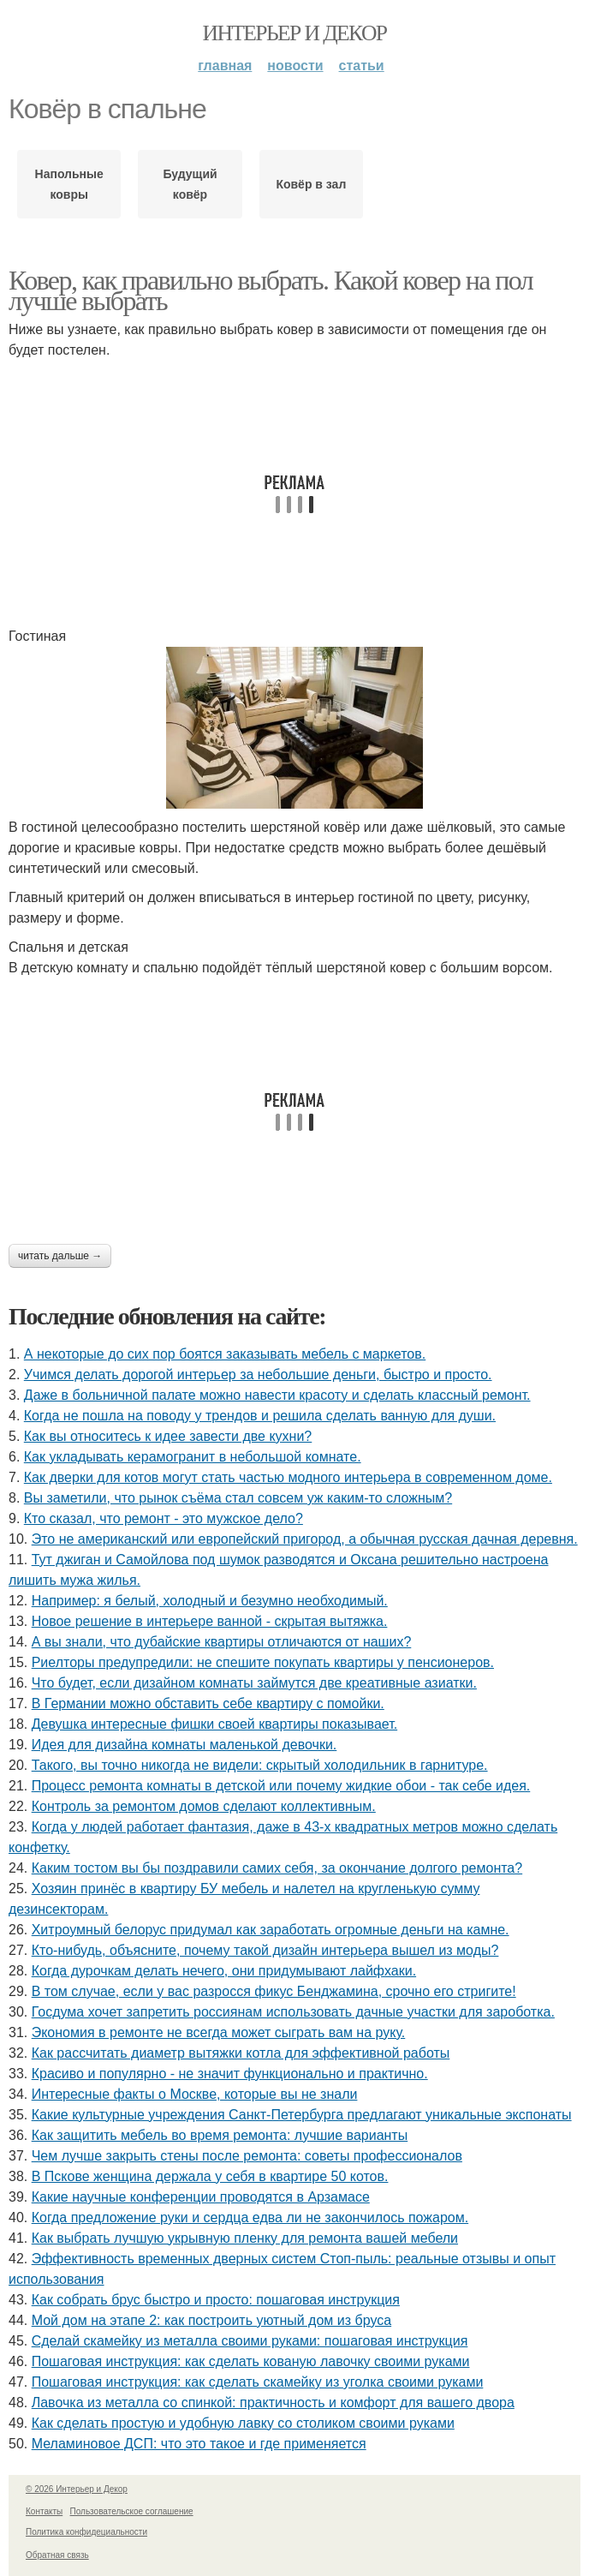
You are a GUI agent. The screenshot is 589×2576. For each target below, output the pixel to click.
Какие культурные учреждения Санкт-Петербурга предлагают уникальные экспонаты (302, 2114)
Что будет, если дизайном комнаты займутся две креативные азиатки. (254, 1683)
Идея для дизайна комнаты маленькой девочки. (184, 1744)
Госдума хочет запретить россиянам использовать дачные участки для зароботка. (293, 2012)
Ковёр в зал (311, 184)
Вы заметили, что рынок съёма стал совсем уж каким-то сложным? (238, 1498)
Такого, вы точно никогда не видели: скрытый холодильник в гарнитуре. (260, 1765)
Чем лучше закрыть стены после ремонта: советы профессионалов (247, 2156)
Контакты (44, 2511)
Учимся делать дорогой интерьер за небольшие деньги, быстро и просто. (258, 1374)
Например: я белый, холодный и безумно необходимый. (210, 1600)
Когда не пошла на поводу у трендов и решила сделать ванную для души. (260, 1415)
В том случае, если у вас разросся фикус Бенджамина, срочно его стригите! (274, 1991)
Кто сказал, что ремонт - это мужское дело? (163, 1518)
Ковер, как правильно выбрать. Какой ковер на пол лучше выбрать (270, 290)
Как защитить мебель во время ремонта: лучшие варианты (220, 2135)
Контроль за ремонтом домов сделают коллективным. (204, 1806)
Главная (225, 65)
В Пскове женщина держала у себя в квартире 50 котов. (210, 2176)
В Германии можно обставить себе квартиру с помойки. (208, 1703)
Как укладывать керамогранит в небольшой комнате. (192, 1456)
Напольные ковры (69, 184)
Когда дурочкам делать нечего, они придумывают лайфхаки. (224, 1970)
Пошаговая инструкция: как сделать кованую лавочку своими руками (251, 2361)
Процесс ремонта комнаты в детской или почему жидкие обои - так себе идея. (281, 1785)
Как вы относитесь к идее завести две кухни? (168, 1436)
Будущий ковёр (190, 184)
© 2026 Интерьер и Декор (77, 2489)
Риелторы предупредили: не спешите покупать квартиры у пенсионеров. (263, 1662)
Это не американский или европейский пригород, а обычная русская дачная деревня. (305, 1539)
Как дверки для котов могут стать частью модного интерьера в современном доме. (288, 1477)
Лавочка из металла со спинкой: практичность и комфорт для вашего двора (273, 2402)
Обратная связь (57, 2555)
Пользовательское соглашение (131, 2511)
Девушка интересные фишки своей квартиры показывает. (214, 1724)
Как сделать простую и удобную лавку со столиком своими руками (243, 2423)
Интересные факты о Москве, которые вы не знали (195, 2094)
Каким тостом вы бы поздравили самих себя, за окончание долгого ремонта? (277, 1868)
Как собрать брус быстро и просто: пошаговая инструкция (216, 2299)
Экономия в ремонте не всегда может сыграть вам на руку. (219, 2032)
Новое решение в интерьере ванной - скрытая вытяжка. (210, 1621)
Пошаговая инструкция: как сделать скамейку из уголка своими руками (258, 2382)
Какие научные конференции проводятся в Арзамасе (201, 2197)
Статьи (361, 65)
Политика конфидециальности (86, 2532)
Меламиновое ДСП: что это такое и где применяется (199, 2443)
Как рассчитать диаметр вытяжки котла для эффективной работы (241, 2053)
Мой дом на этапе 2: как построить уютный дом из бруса (211, 2320)
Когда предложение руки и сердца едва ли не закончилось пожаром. (250, 2217)
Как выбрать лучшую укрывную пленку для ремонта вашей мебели (245, 2238)
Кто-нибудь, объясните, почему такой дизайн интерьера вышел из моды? (265, 1950)
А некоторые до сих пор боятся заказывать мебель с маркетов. (224, 1354)
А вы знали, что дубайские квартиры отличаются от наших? (222, 1642)
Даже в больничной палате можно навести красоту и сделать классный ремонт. (277, 1395)
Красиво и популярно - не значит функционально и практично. (230, 2073)
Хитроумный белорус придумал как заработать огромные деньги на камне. (270, 1929)
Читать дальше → (60, 1256)
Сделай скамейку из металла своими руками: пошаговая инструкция (250, 2341)
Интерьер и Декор (295, 33)
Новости (295, 65)
